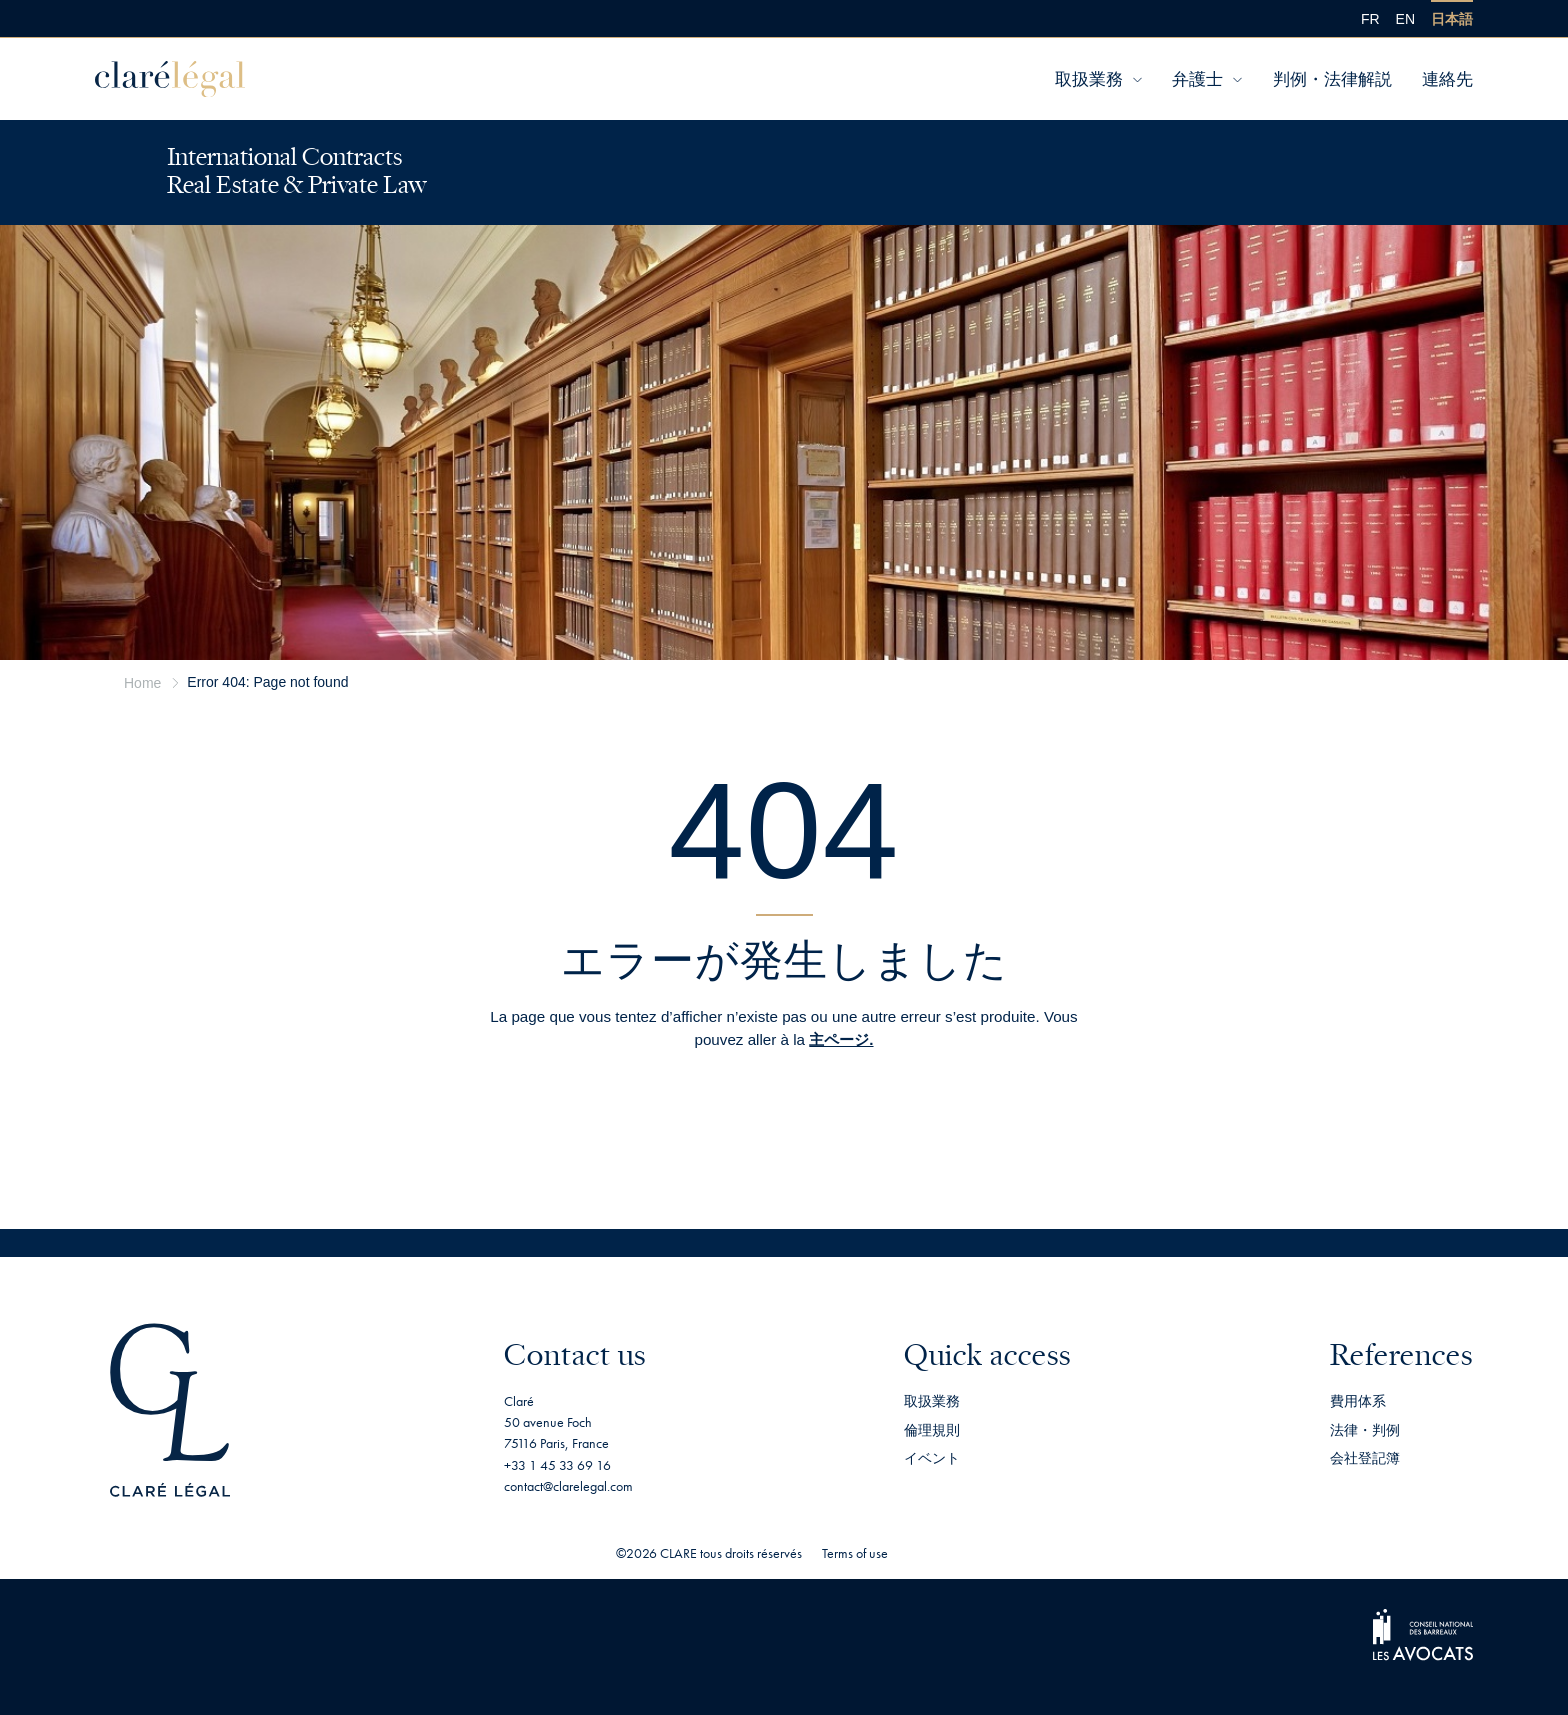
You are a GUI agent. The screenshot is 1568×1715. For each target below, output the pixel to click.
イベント (932, 1458)
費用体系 (1358, 1401)
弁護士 (1197, 79)
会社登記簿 (1365, 1458)
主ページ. (841, 1039)
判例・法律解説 (1332, 79)
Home (142, 683)
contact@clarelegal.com (568, 1486)
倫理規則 (932, 1430)
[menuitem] (1370, 18)
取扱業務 (1089, 79)
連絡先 (1447, 79)
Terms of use (855, 1553)
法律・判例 (1365, 1430)
